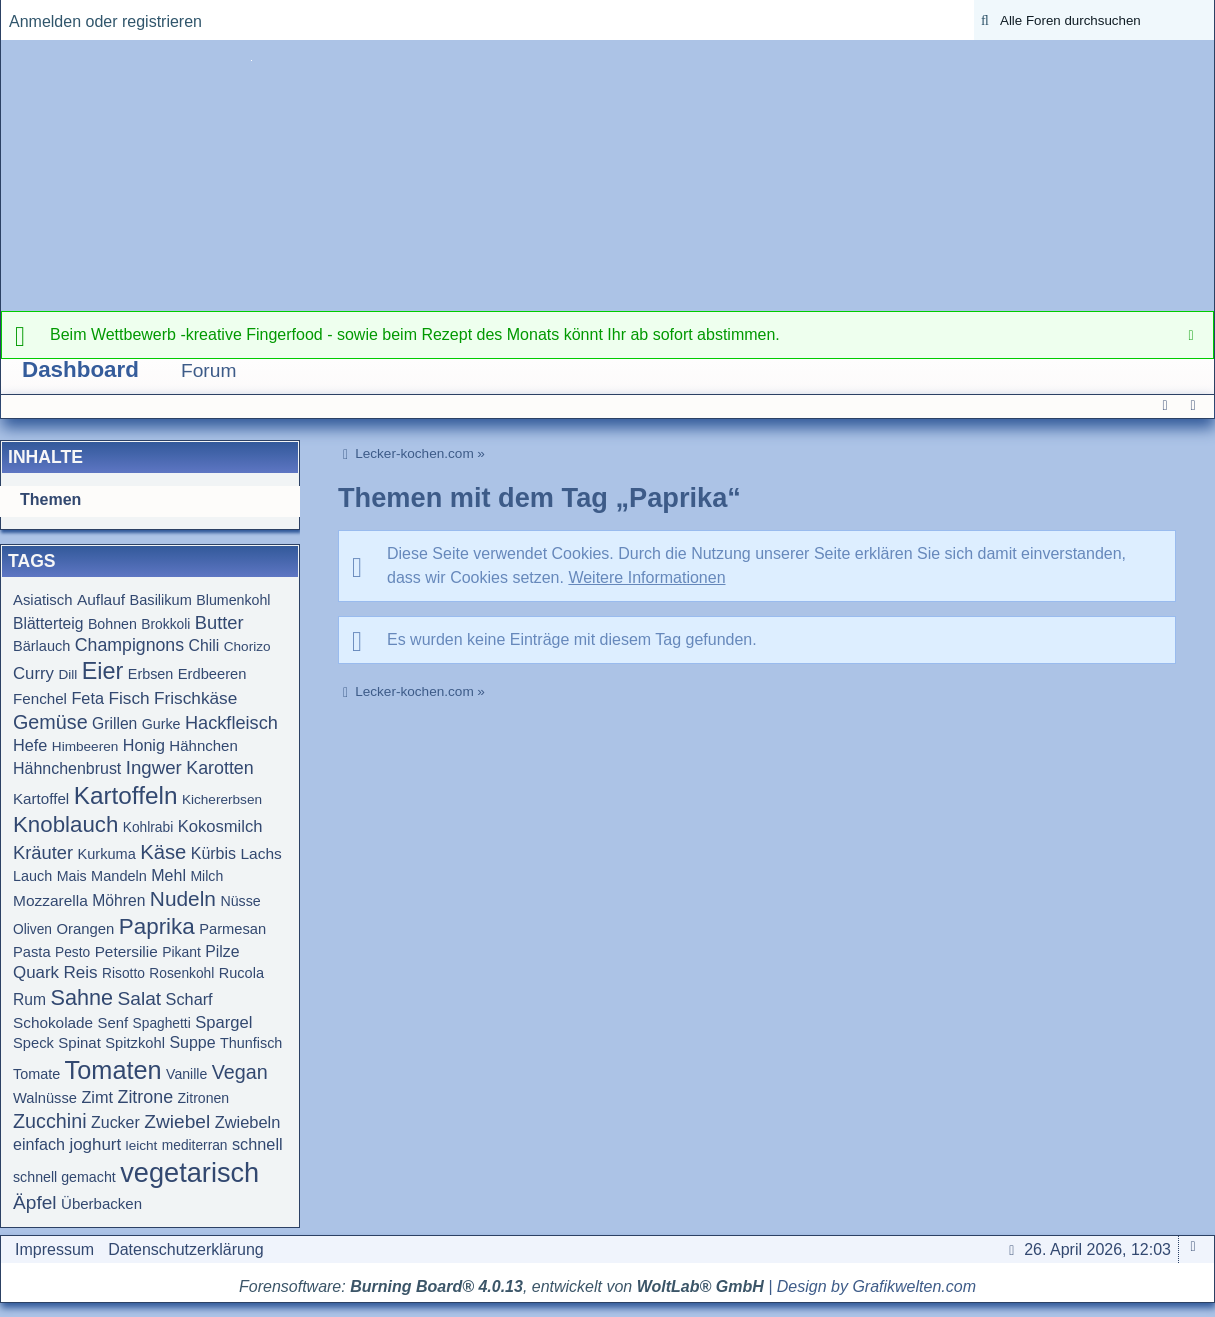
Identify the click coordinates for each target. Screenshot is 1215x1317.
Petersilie (126, 951)
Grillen (114, 723)
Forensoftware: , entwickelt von (501, 1286)
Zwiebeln (248, 1122)
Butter (219, 622)
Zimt (97, 1097)
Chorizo (247, 646)
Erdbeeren (212, 674)
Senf (113, 1023)
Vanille (186, 1074)
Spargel (223, 1022)
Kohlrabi (148, 827)
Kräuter (43, 852)
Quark (36, 972)
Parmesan (232, 929)
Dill (67, 674)
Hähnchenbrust (67, 768)
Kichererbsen (222, 799)
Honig (144, 745)
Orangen (85, 929)
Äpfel (35, 1202)
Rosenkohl (181, 973)
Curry (33, 673)
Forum (208, 370)
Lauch (32, 876)
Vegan (240, 1072)
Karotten (220, 768)
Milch (206, 876)
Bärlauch (41, 646)
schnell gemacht (64, 1177)
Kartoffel (41, 798)
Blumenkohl (233, 600)
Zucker (115, 1122)
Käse (163, 852)
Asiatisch (42, 600)
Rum (29, 999)
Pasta (32, 952)
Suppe (192, 1042)
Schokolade (53, 1022)
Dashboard (80, 369)
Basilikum (161, 600)
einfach (39, 1144)
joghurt (95, 1144)
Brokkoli (165, 624)
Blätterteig (48, 623)
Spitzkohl (135, 1043)
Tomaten (113, 1070)
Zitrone (145, 1097)
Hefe (30, 745)
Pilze (222, 951)
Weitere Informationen (646, 577)
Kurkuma (107, 854)
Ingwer (154, 767)
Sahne (81, 997)
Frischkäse (195, 698)
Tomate (36, 1074)
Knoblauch (65, 824)
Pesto (72, 952)
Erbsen (151, 674)
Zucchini (50, 1121)
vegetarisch (189, 1172)
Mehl (168, 875)
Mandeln (119, 876)
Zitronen (204, 1098)
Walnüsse (45, 1098)
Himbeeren (85, 746)
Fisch (128, 698)
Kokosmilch (220, 826)
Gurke (161, 724)
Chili (204, 645)
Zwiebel (177, 1121)
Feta (87, 698)
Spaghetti (162, 1023)
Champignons (129, 645)
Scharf (189, 999)
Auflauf (101, 599)
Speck (33, 1043)
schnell (257, 1144)
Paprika (157, 926)
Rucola (241, 973)
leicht (142, 1145)
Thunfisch (251, 1043)
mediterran (195, 1145)
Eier (103, 671)
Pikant (181, 952)
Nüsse (240, 901)
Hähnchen (203, 745)
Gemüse (50, 722)
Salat (140, 998)
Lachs (260, 853)
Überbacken (101, 1203)
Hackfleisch (231, 723)
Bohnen (112, 624)
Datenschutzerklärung (186, 1249)
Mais (72, 876)
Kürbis (213, 853)
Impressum (54, 1249)
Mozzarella (50, 900)
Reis (81, 972)
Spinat (79, 1042)
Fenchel (40, 698)
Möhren (118, 900)
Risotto (123, 973)
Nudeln (183, 898)
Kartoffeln (126, 795)
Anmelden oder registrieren (105, 21)
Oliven (32, 929)
